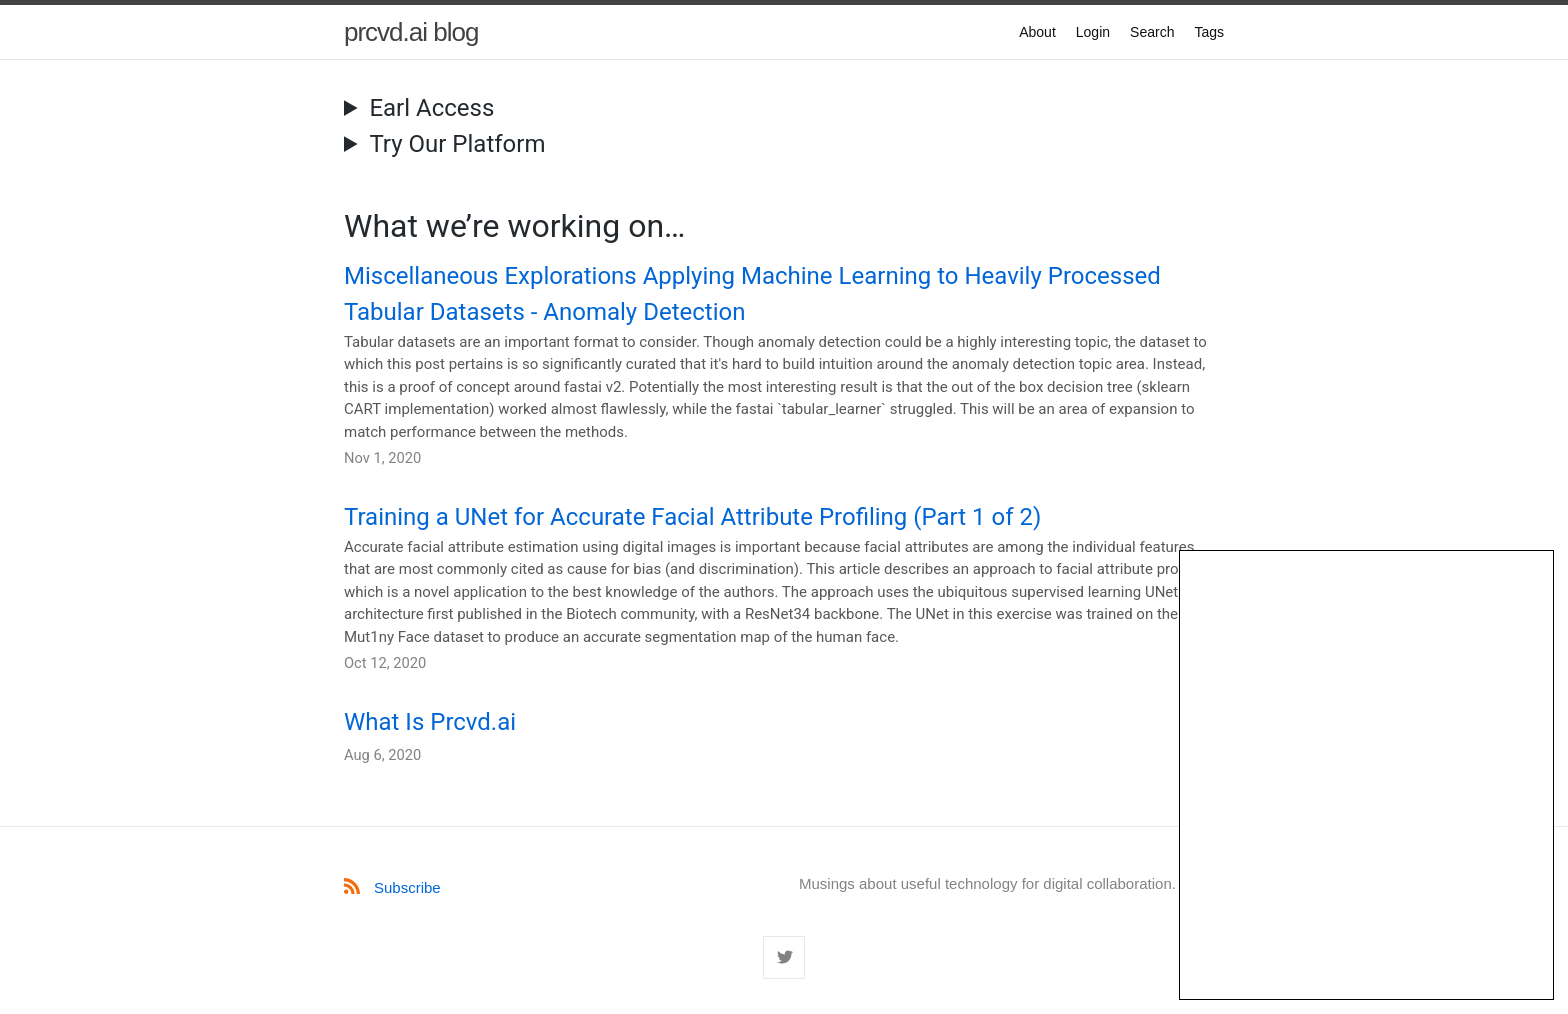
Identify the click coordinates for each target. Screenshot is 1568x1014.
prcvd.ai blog (411, 32)
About (1037, 32)
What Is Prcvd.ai (430, 722)
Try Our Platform (457, 144)
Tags (1209, 32)
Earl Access (431, 108)
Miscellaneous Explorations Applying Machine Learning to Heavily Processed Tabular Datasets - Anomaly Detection (752, 294)
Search (1152, 32)
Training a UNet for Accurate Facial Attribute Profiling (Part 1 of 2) (692, 517)
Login (1093, 32)
